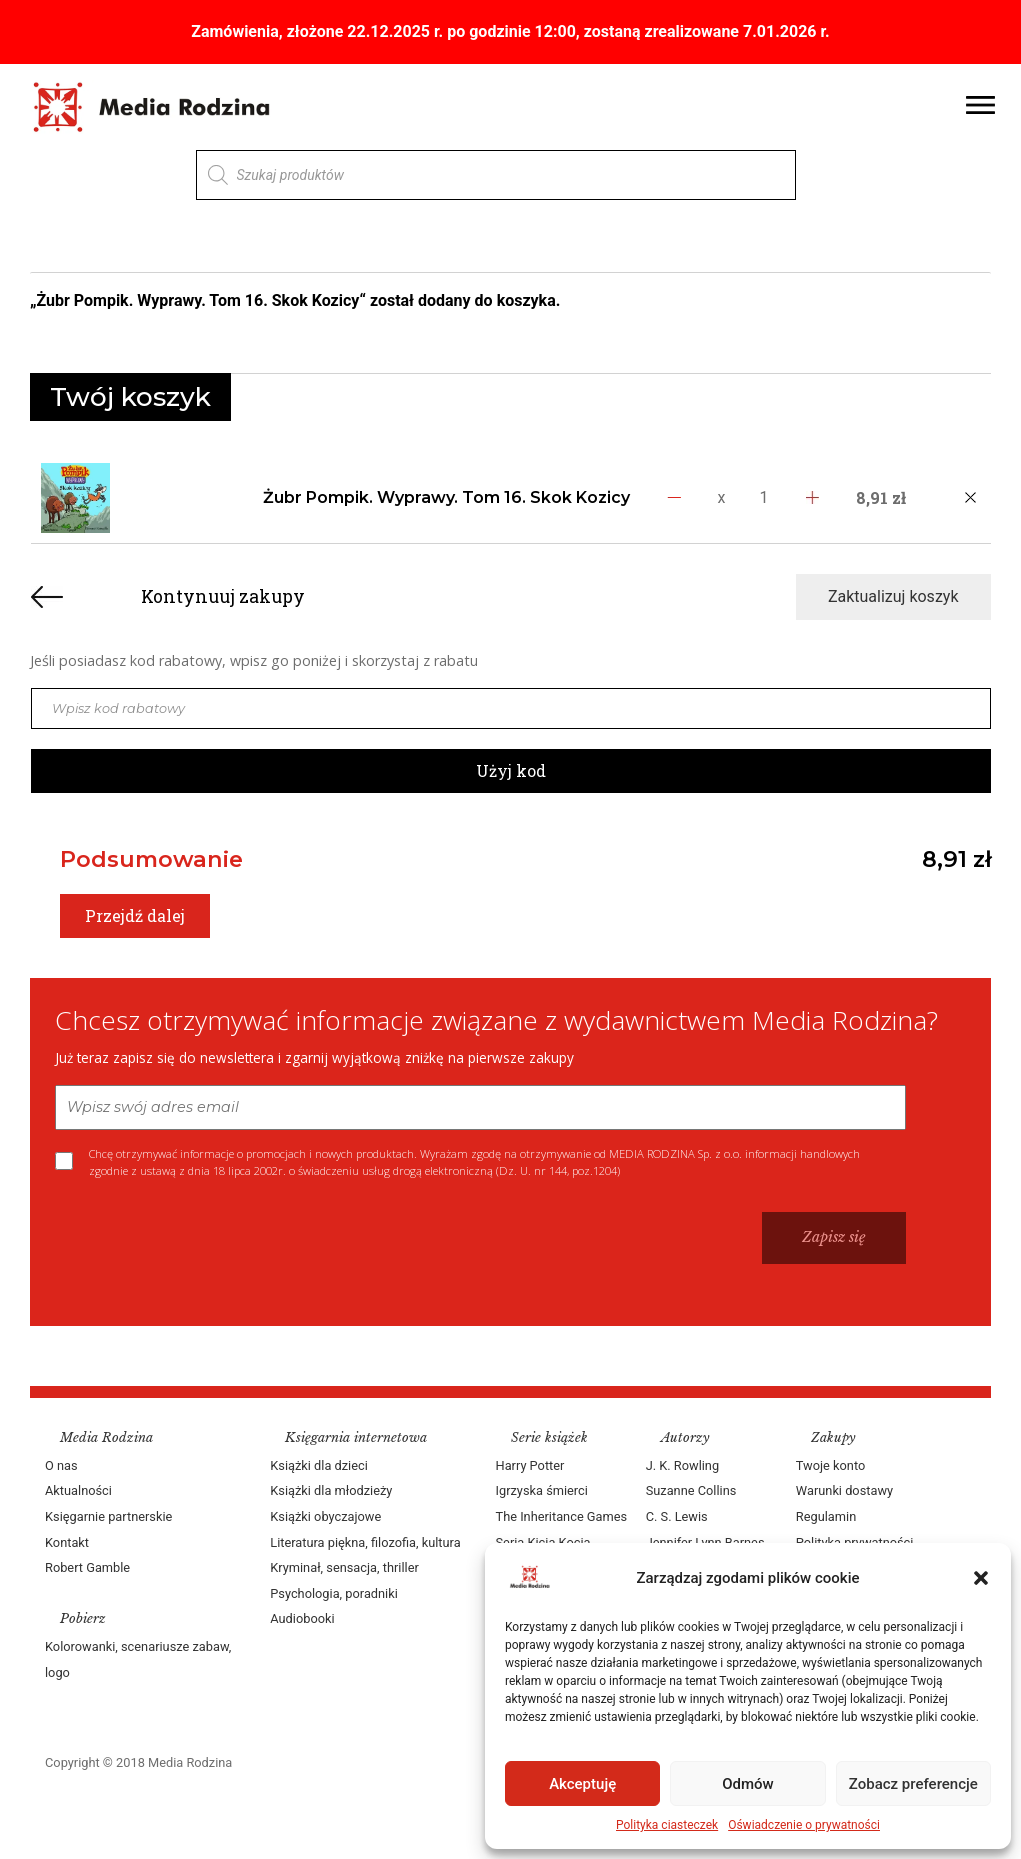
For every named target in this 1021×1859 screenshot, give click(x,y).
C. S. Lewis (677, 1516)
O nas (61, 1465)
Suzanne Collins (691, 1490)
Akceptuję (582, 1784)
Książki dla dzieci (319, 1465)
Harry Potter (530, 1465)
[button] (981, 1578)
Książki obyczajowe (325, 1516)
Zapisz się (834, 1237)
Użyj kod (511, 770)
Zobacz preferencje (913, 1784)
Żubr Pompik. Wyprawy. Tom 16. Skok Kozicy (446, 497)
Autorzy (685, 1437)
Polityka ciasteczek (667, 1825)
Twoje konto (830, 1465)
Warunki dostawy (844, 1490)
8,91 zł (956, 859)
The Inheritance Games (562, 1516)
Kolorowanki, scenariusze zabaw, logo (138, 1659)
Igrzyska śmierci (542, 1490)
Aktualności (78, 1490)
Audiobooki (302, 1618)
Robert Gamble (87, 1567)
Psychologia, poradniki (334, 1593)
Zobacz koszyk (888, 301)
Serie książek (549, 1437)
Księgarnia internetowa (356, 1437)
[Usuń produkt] (970, 498)
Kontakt (67, 1542)
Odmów (748, 1784)
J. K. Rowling (682, 1465)
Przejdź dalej (135, 915)
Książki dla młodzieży (331, 1490)
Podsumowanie (151, 859)
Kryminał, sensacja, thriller (344, 1567)
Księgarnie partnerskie (108, 1516)
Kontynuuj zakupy (223, 596)
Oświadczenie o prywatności (804, 1825)
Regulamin (826, 1516)
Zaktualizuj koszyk (893, 596)
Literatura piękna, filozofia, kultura (365, 1542)
